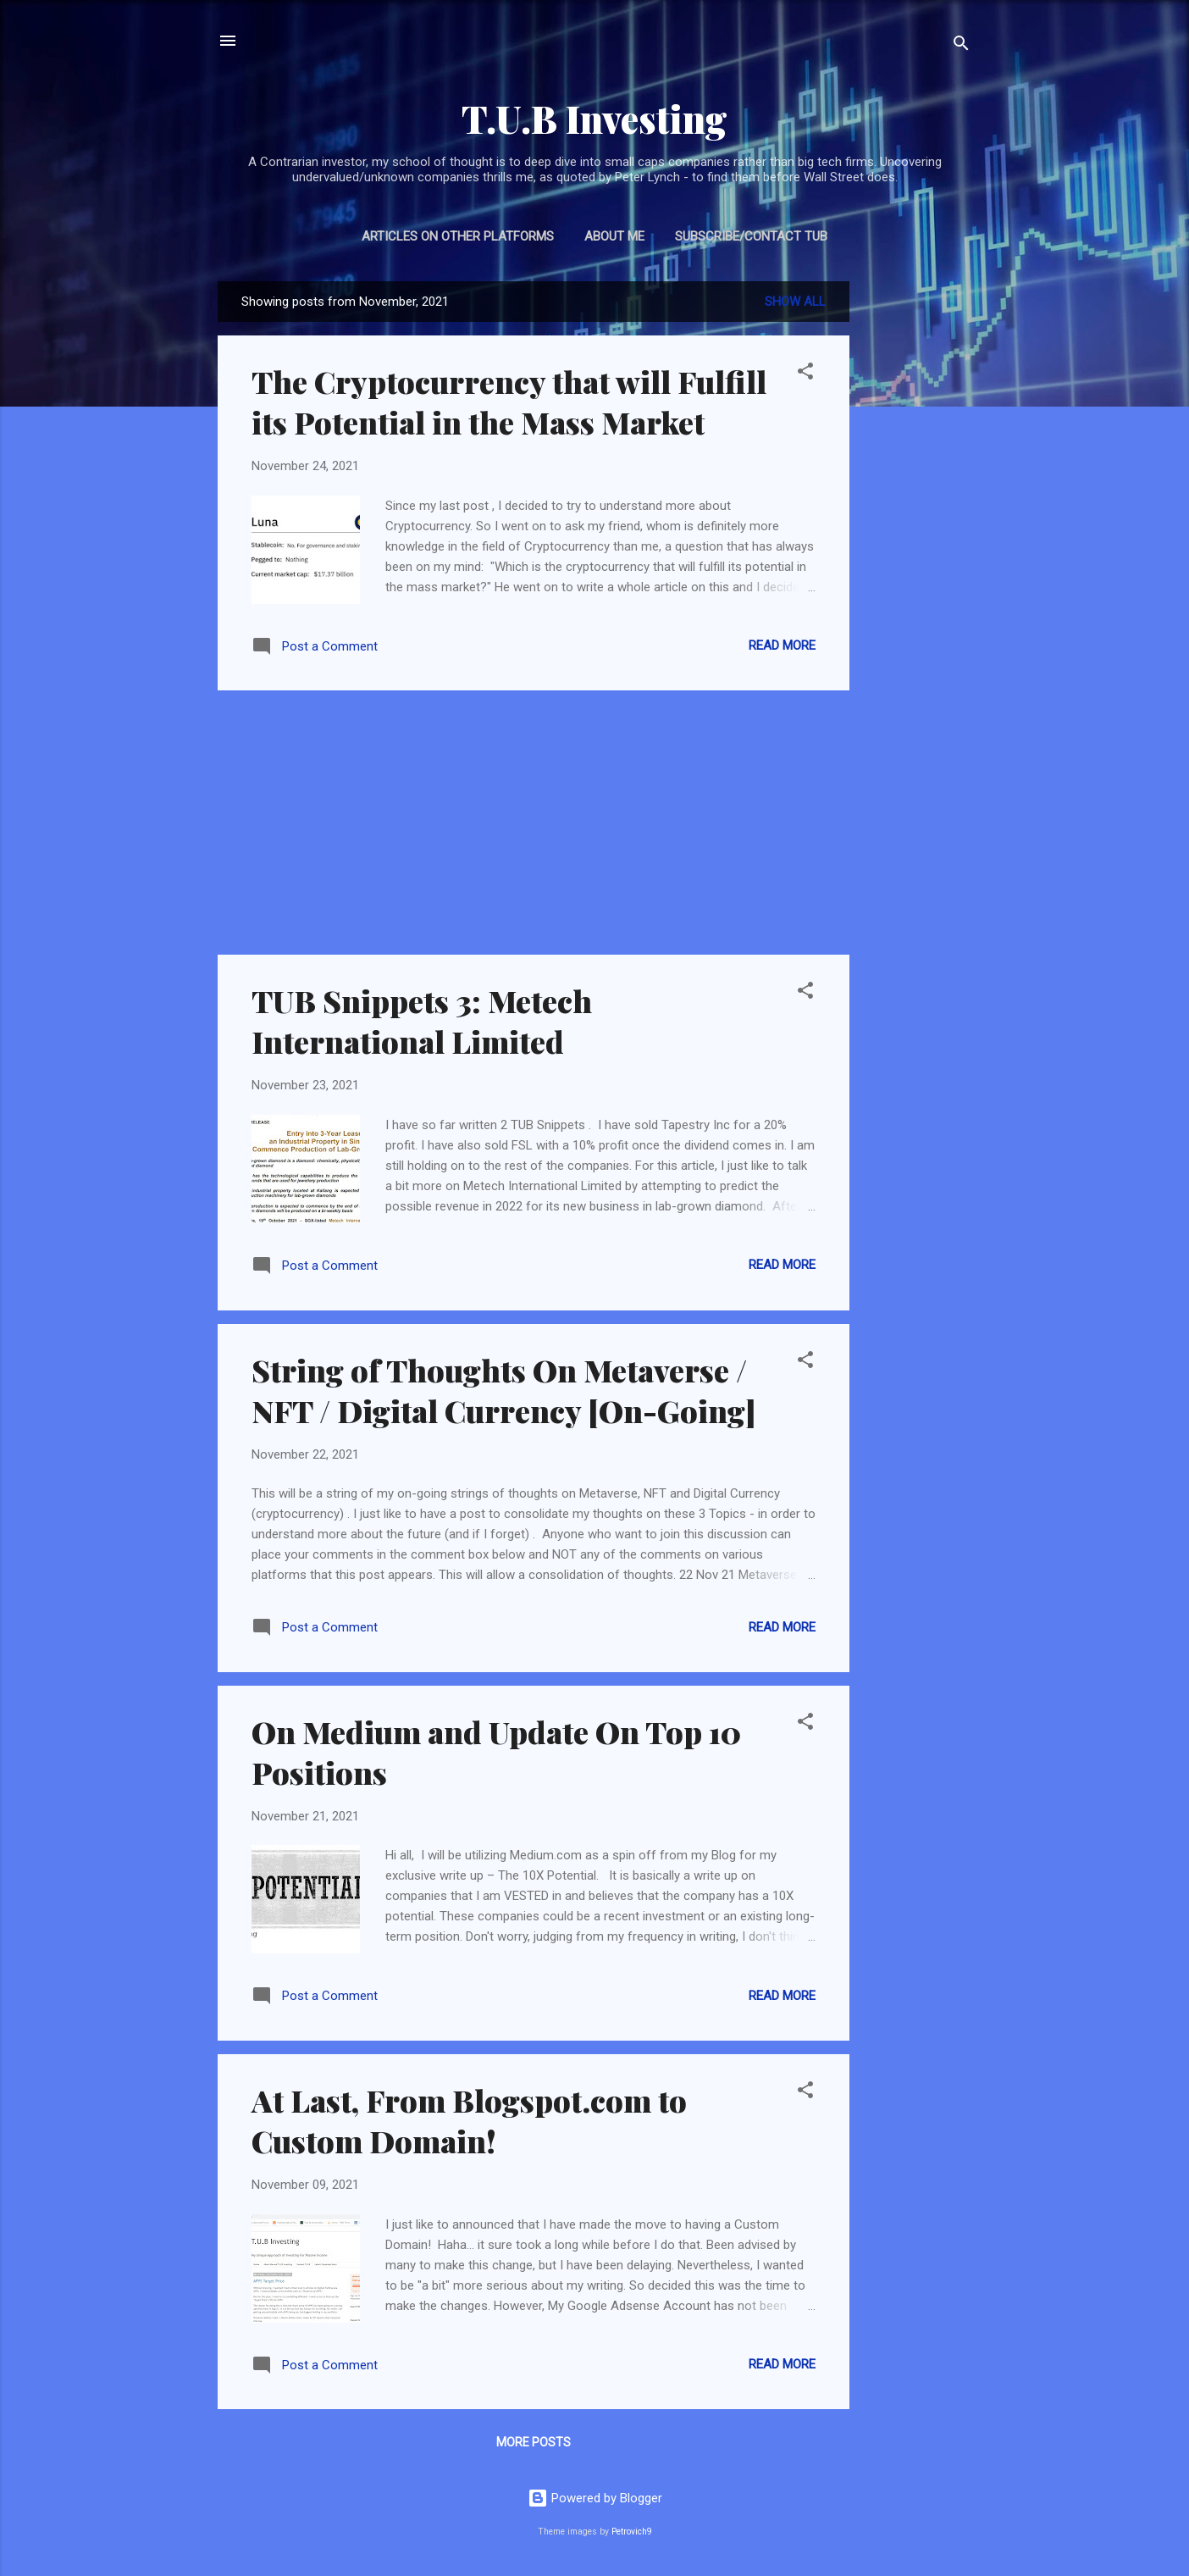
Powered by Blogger (595, 2498)
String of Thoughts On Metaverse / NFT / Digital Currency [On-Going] (504, 1390)
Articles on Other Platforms (458, 236)
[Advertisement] (917, 535)
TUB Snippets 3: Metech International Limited (422, 1020)
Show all (795, 301)
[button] (805, 374)
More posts (533, 2442)
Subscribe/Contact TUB (751, 236)
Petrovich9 (631, 2531)
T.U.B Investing (594, 118)
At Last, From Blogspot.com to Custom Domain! (469, 2120)
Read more (782, 645)
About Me (614, 236)
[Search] (961, 46)
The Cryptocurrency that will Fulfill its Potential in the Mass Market (509, 401)
